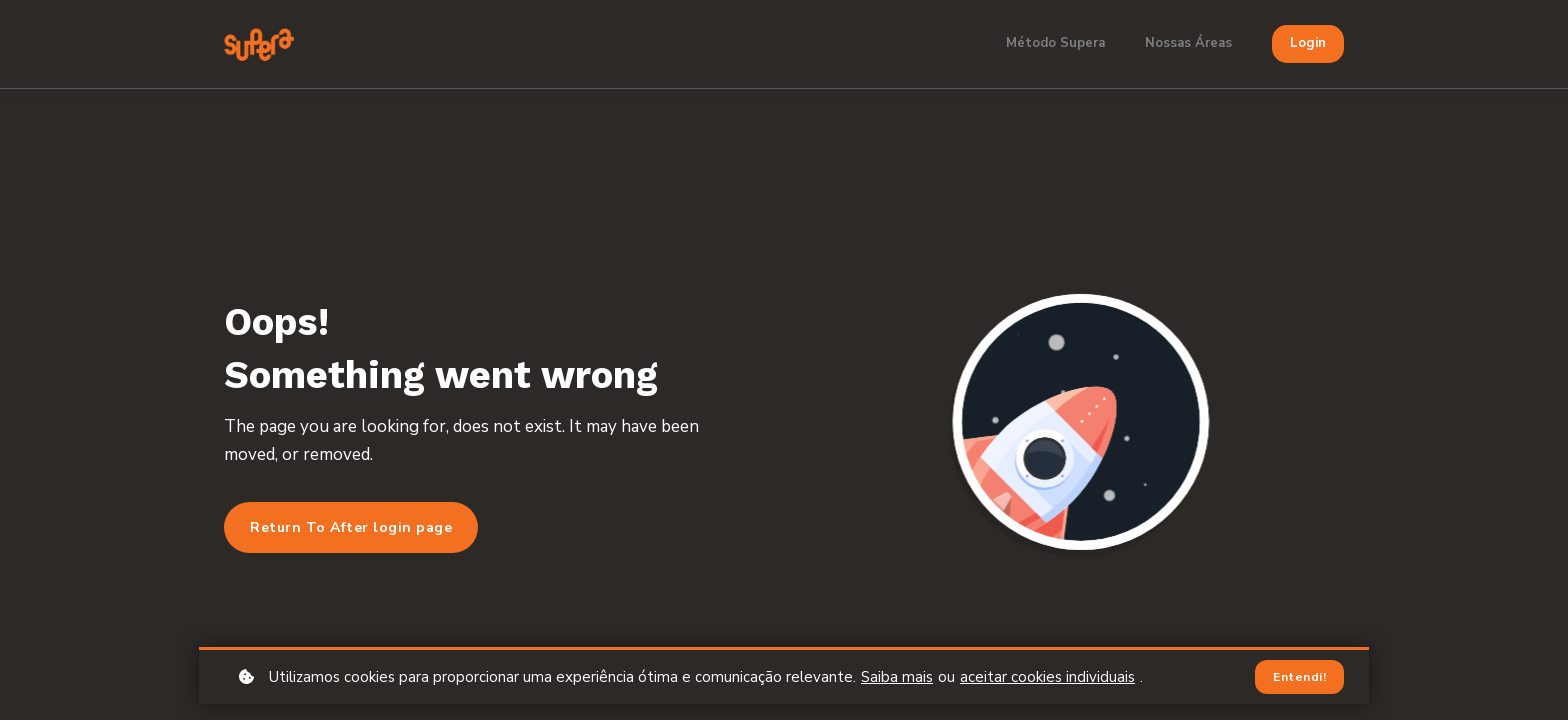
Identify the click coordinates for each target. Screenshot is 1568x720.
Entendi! (1299, 677)
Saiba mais (897, 677)
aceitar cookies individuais (1047, 677)
